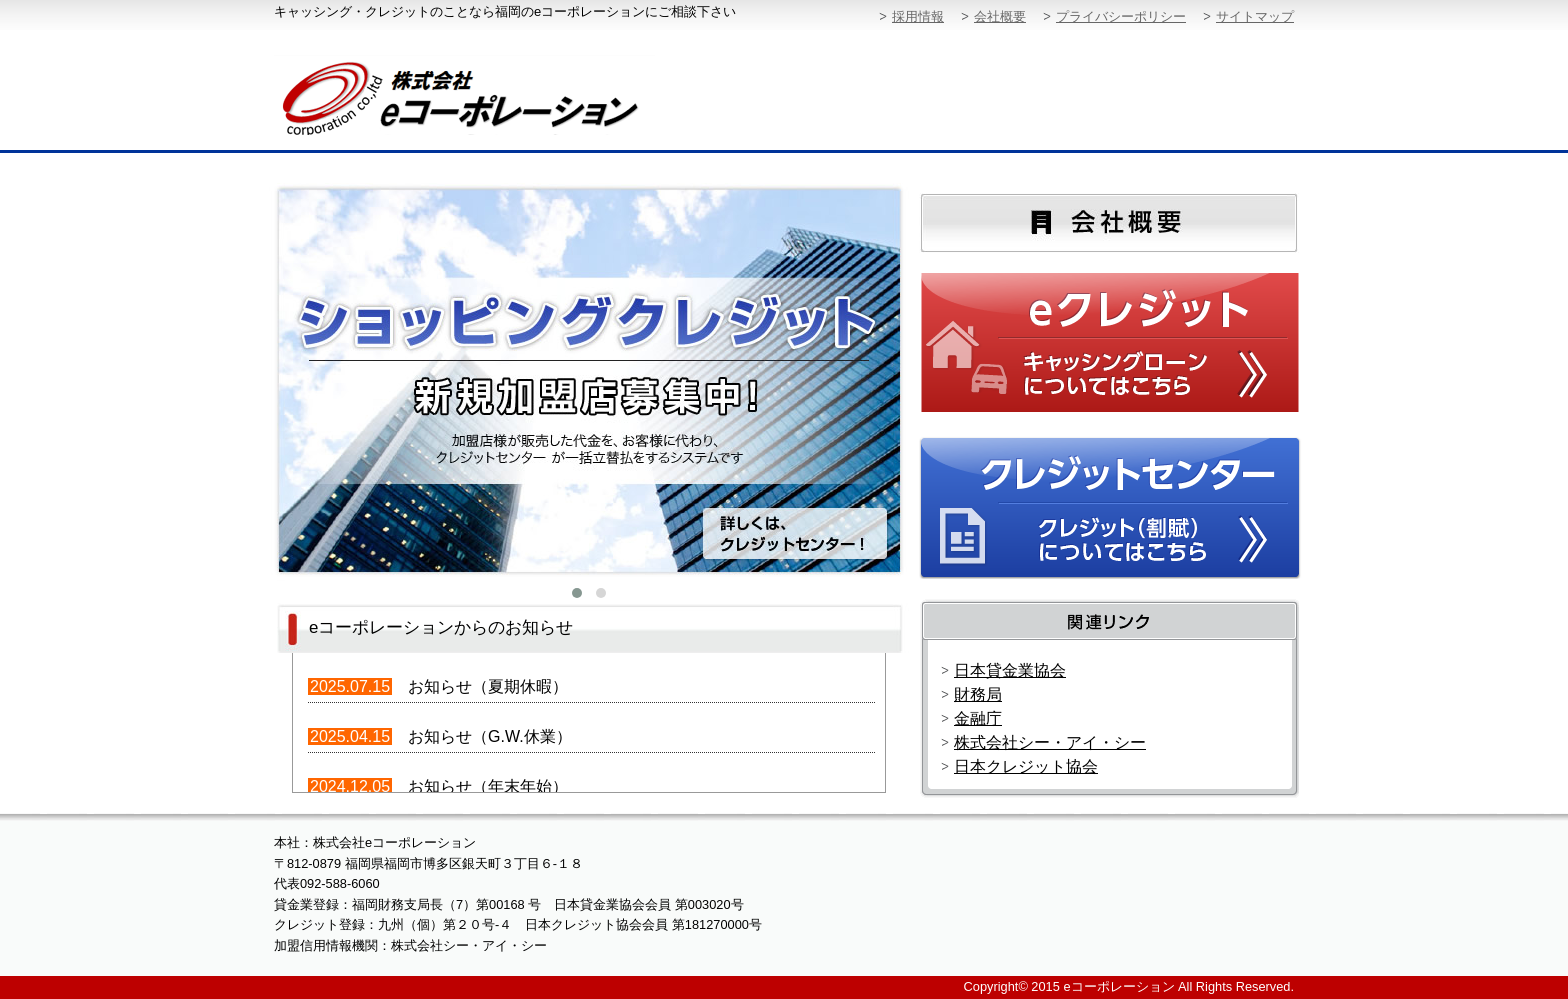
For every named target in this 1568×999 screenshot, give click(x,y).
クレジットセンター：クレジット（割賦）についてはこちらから (1111, 507)
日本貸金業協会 (1010, 670)
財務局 (978, 694)
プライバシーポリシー (1121, 16)
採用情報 (918, 16)
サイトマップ (1255, 16)
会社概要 (1000, 16)
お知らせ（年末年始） (488, 786)
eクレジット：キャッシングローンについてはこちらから (1111, 344)
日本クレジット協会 (1026, 766)
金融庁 (978, 718)
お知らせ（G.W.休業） (490, 736)
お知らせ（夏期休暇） (488, 686)
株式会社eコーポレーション (496, 95)
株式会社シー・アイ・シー (1050, 742)
